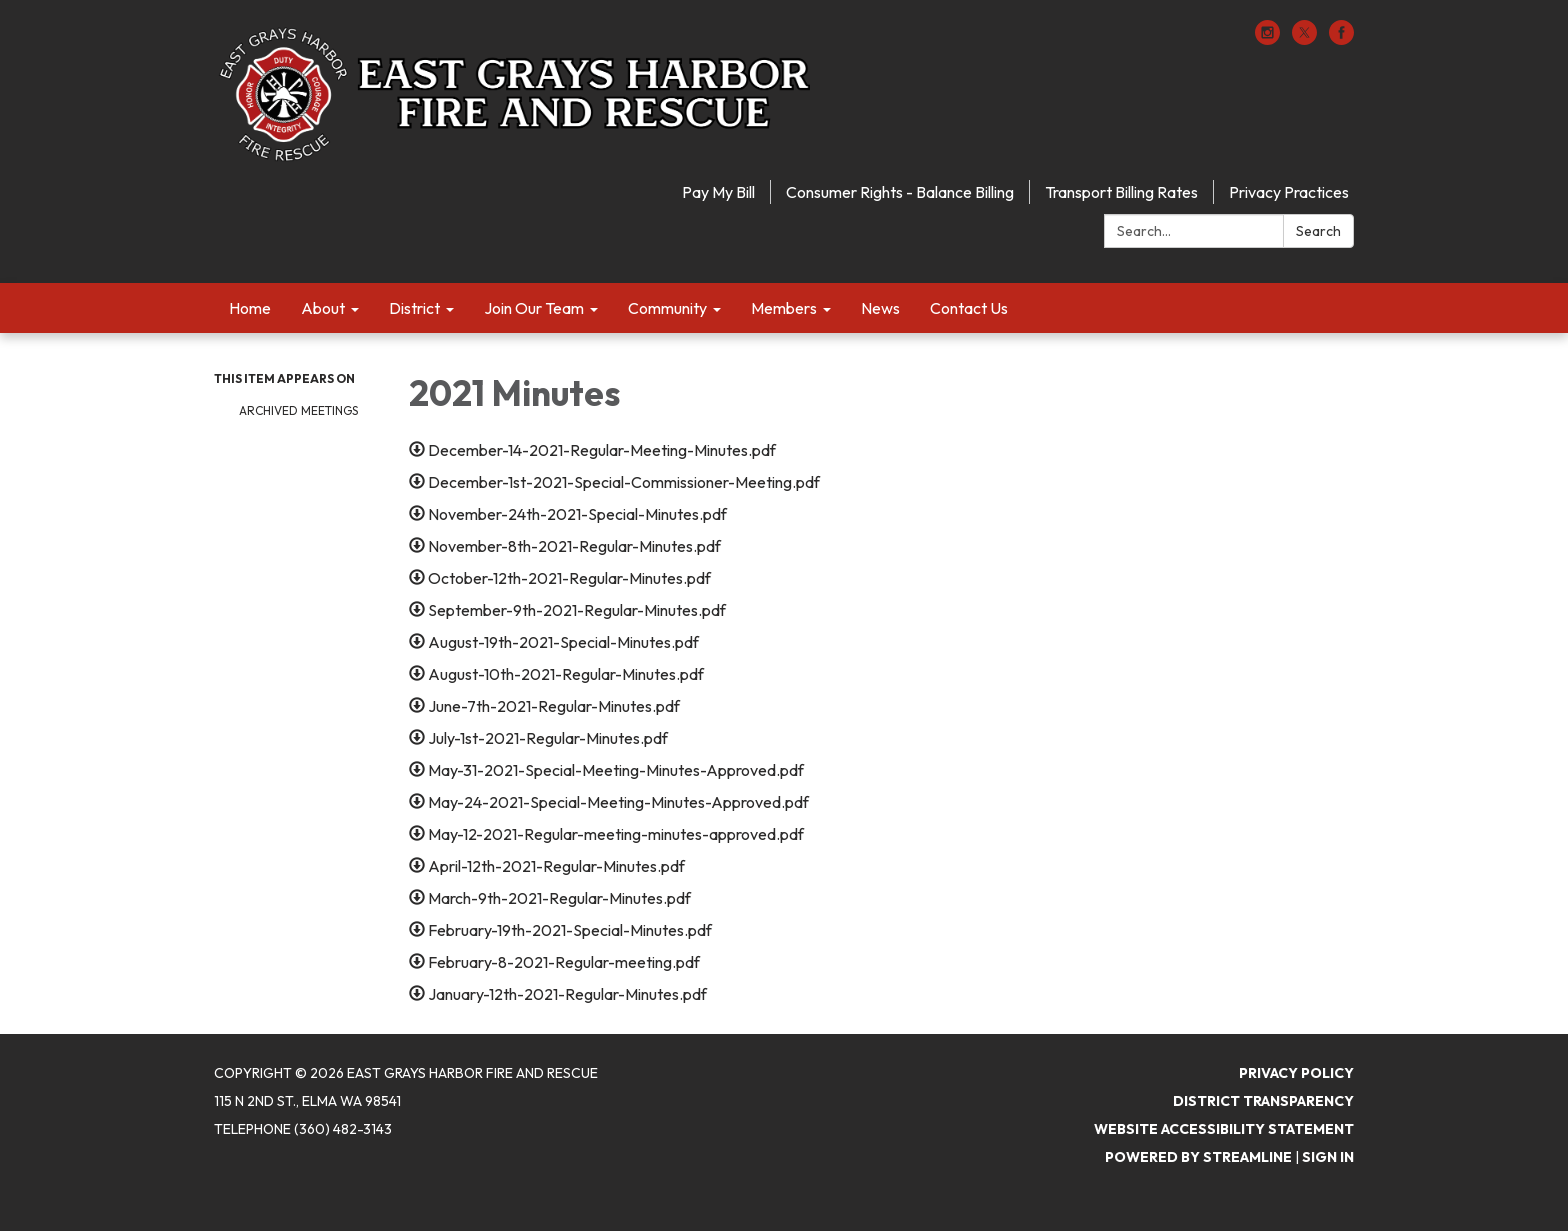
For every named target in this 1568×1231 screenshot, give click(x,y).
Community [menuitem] (667, 308)
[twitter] (1304, 39)
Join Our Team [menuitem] (534, 308)
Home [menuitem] (250, 308)
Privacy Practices (1289, 192)
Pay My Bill (718, 192)
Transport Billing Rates (1121, 192)
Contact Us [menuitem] (969, 308)
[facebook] (1341, 39)
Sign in (1328, 1157)
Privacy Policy (1296, 1073)
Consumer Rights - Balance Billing (900, 192)
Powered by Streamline (1198, 1157)
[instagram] (1267, 39)
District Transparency (1263, 1101)
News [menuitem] (880, 308)
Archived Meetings (298, 410)
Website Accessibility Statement (1224, 1129)
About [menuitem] (323, 308)
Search (1318, 231)
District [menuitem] (414, 308)
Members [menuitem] (784, 308)
